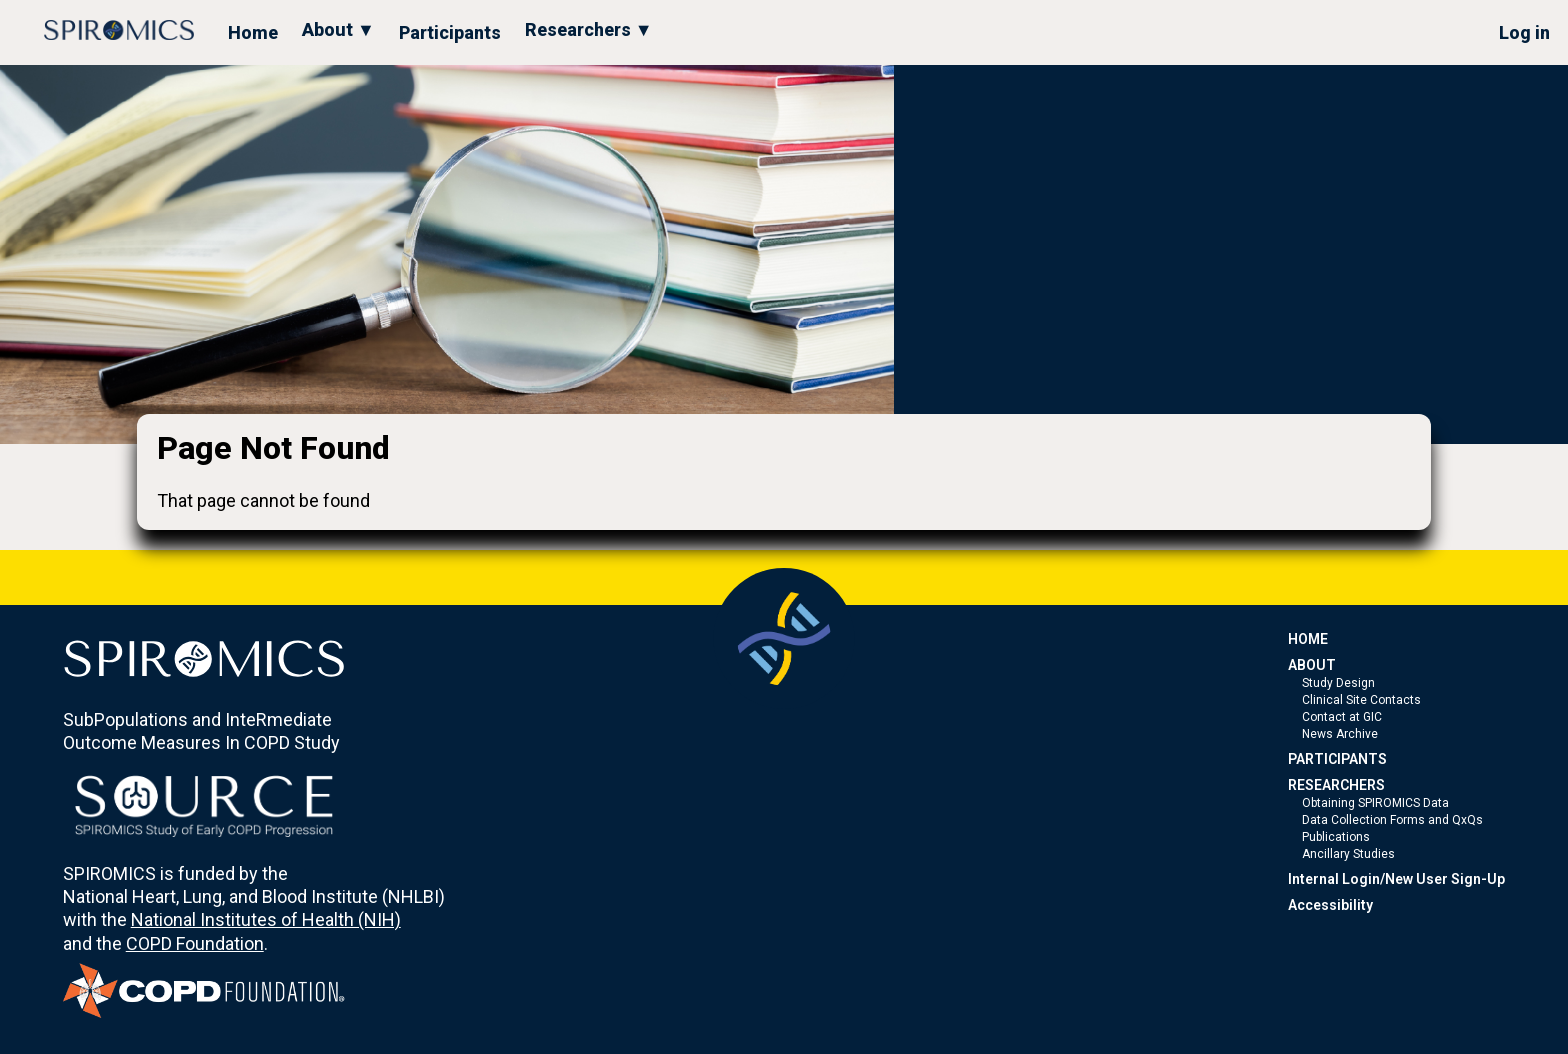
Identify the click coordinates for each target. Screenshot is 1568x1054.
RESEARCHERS (1336, 785)
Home (253, 32)
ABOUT (1312, 665)
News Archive (1340, 734)
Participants (450, 32)
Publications (1336, 837)
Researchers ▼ (589, 29)
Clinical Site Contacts (1361, 700)
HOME (1308, 639)
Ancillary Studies (1348, 854)
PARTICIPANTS (1337, 759)
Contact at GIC (1342, 717)
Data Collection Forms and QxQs (1392, 820)
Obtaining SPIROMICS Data (1375, 803)
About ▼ (338, 29)
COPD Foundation (195, 943)
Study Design (1338, 683)
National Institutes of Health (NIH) (266, 919)
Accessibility (1330, 905)
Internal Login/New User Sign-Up (1396, 879)
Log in (1524, 32)
